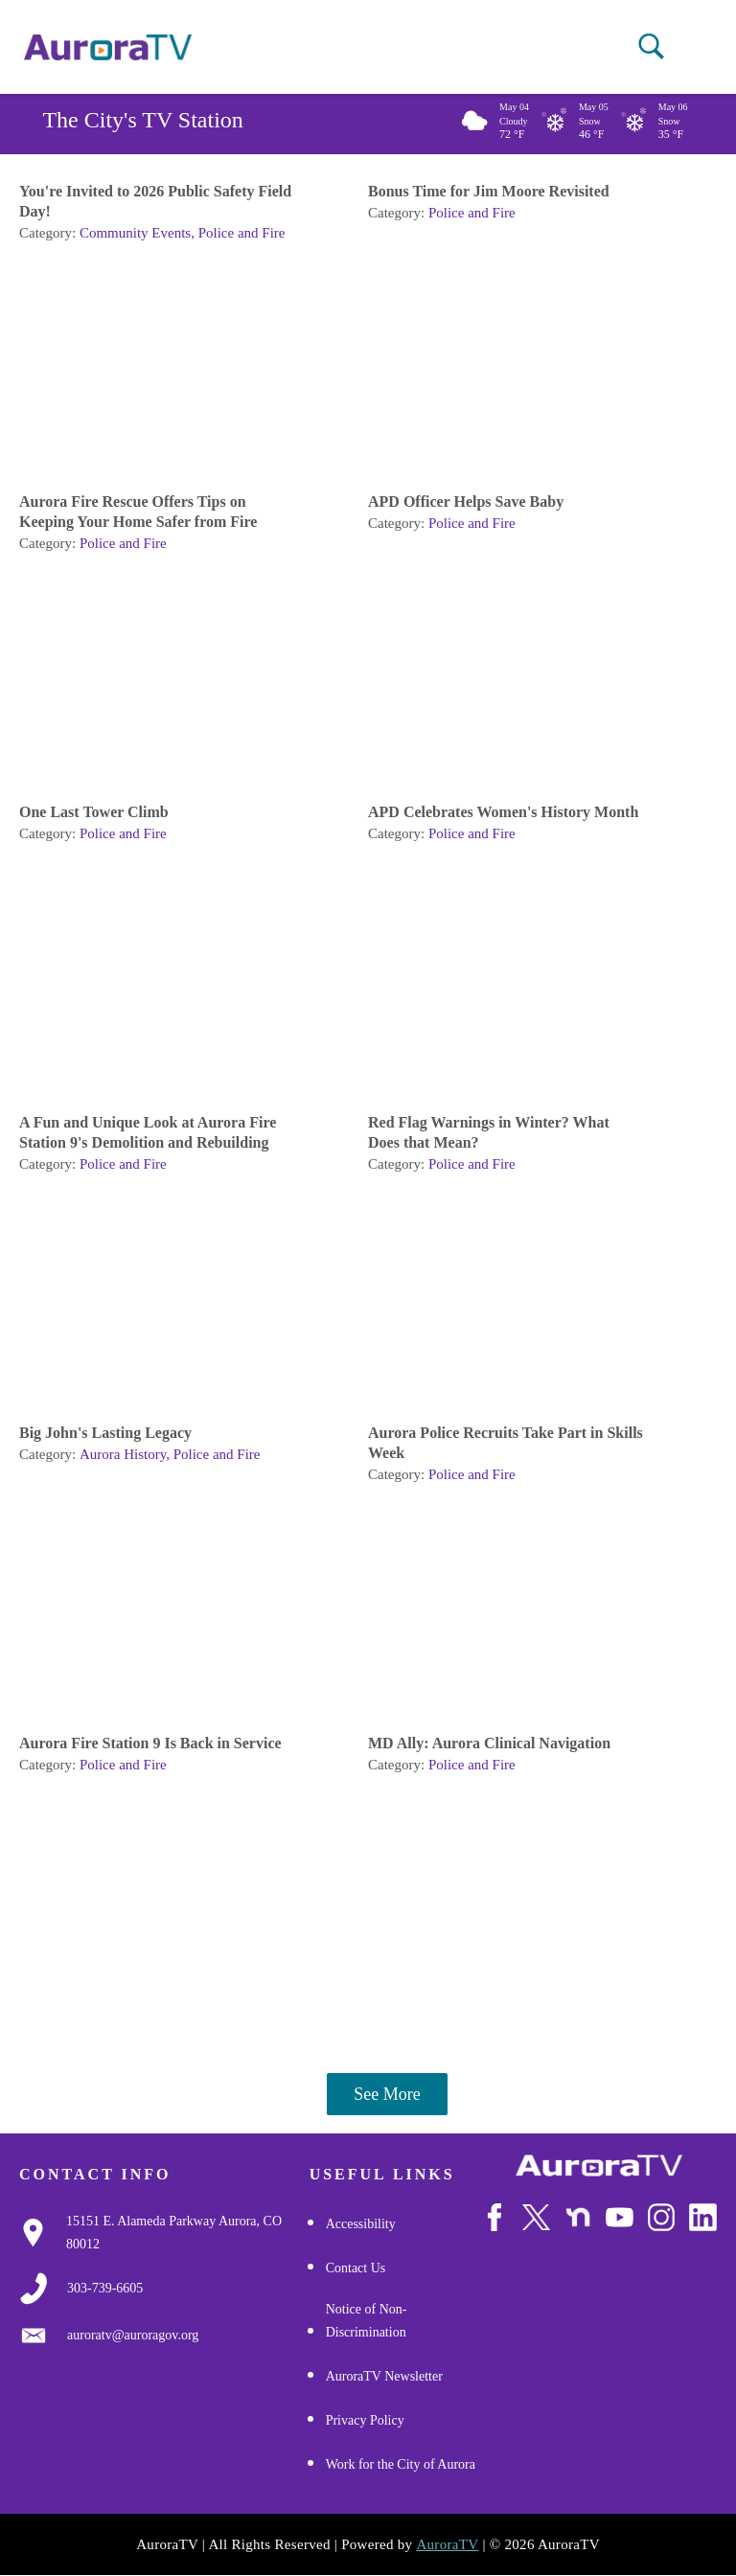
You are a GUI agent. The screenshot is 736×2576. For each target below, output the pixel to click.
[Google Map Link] (188, 2233)
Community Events (135, 232)
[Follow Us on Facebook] (495, 2217)
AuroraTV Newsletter (384, 2376)
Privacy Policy (365, 2420)
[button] (651, 46)
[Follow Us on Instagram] (662, 2217)
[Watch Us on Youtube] (619, 2217)
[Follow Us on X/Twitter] (536, 2217)
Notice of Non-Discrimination (366, 2320)
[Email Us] (132, 2335)
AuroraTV (447, 2544)
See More (387, 2094)
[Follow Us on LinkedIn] (703, 2217)
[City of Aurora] (599, 2165)
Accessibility (361, 2224)
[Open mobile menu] (686, 47)
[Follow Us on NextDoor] (578, 2217)
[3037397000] (105, 2288)
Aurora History (123, 1454)
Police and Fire (242, 232)
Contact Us (356, 2268)
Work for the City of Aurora (400, 2464)
